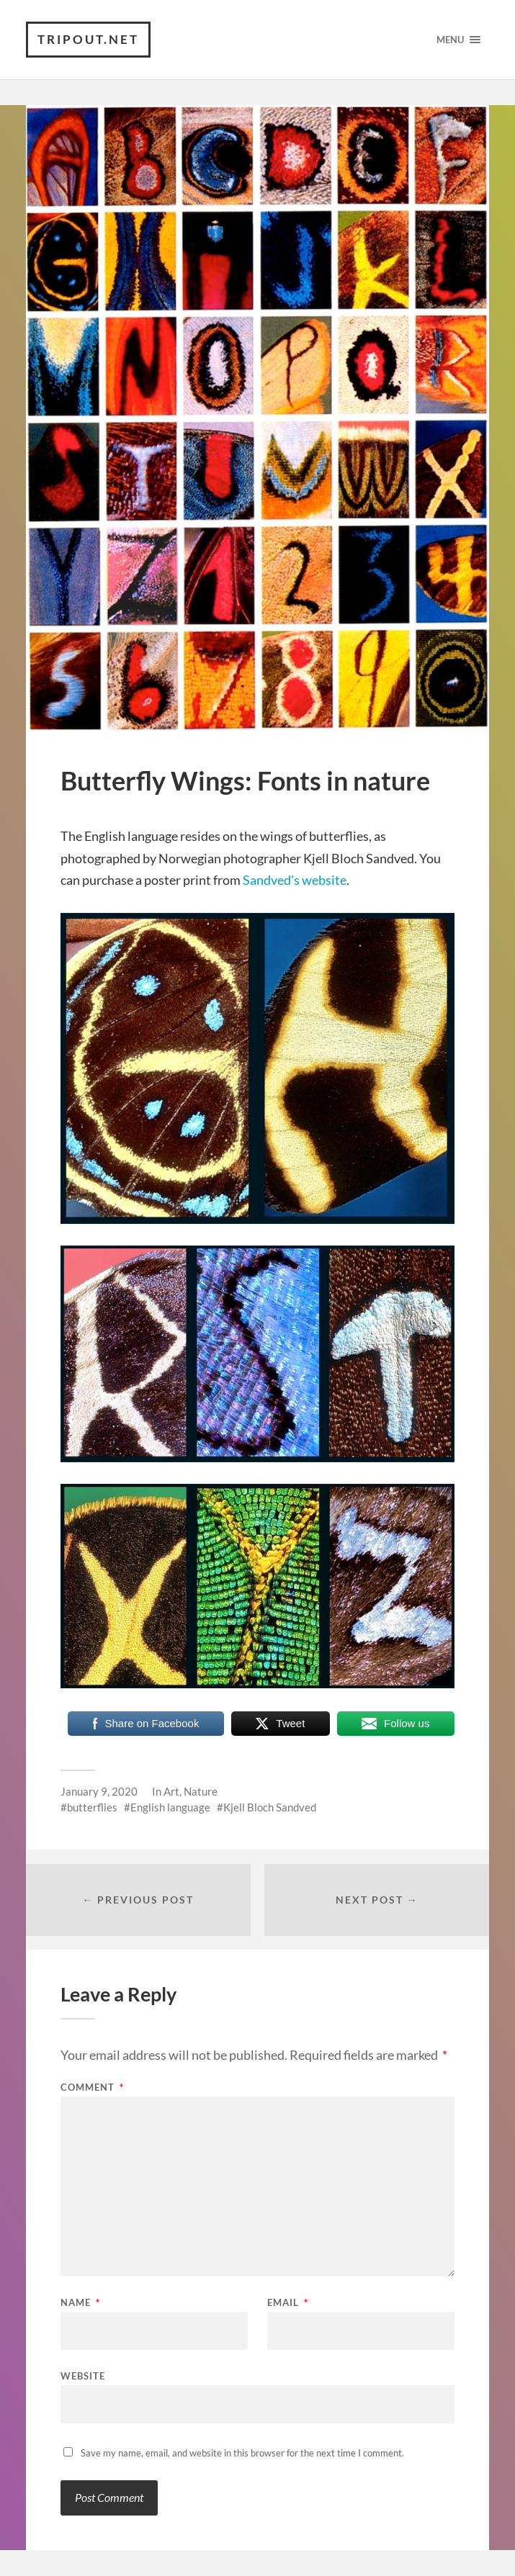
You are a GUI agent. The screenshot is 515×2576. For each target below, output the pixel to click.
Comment (92, 2087)
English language (170, 1807)
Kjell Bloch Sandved (269, 1807)
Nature (201, 1791)
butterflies (92, 1807)
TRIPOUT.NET (88, 39)
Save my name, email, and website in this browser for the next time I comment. (242, 2453)
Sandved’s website (294, 880)
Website (83, 2375)
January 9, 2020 (99, 1791)
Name (80, 2302)
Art (171, 1791)
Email (287, 2302)
